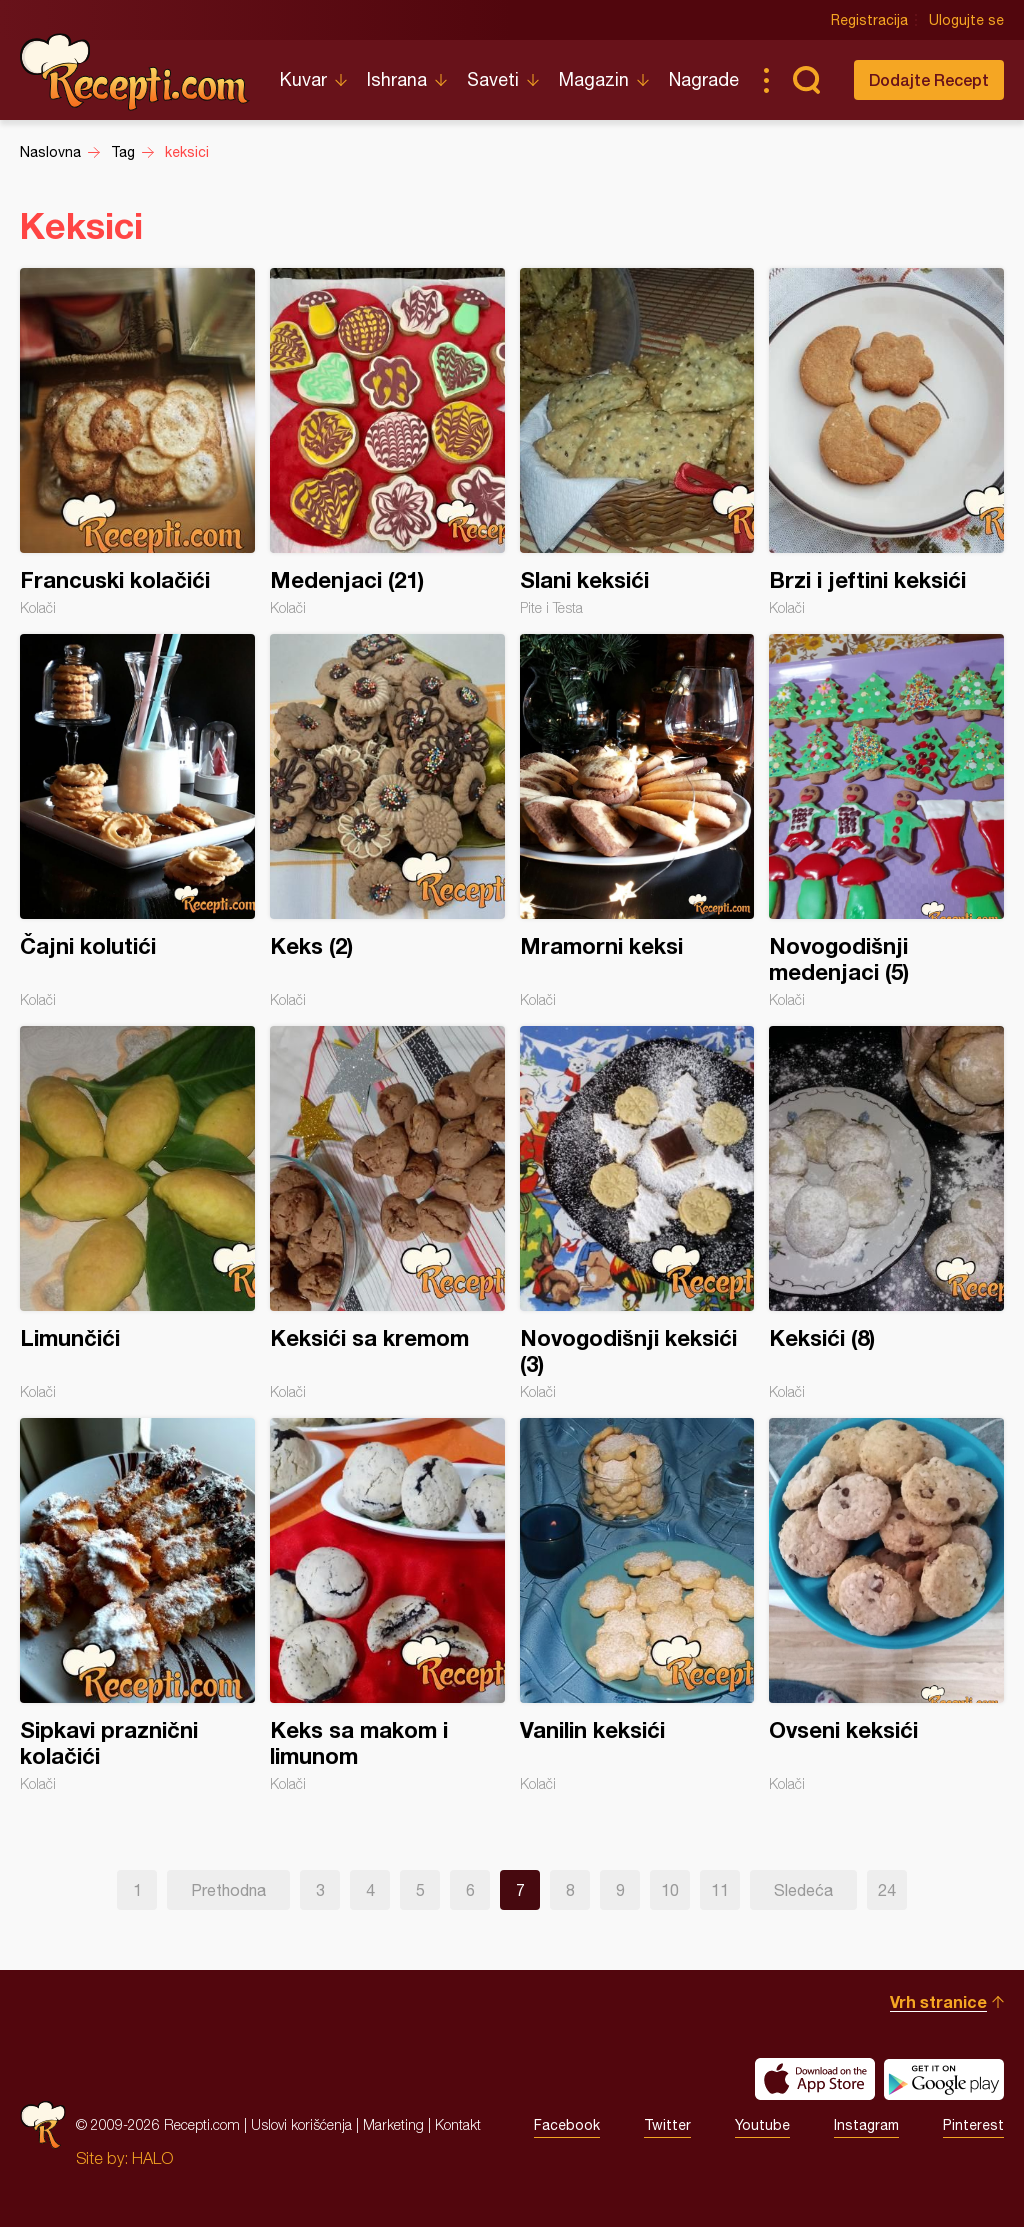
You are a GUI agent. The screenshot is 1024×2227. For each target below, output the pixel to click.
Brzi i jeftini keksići (886, 442)
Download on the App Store (815, 2079)
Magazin (594, 79)
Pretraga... (806, 80)
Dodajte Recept (929, 79)
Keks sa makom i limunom (387, 1605)
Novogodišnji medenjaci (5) (886, 821)
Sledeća (803, 1890)
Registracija (869, 20)
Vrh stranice (938, 2001)
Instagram (866, 2125)
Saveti (493, 79)
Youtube (762, 2125)
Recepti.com (135, 72)
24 (887, 1890)
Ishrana (397, 79)
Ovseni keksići (886, 1605)
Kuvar (303, 79)
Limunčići (137, 1213)
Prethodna (228, 1890)
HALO (152, 2158)
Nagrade (704, 79)
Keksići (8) (886, 1213)
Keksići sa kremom (387, 1213)
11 (720, 1890)
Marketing (393, 2124)
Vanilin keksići (637, 1605)
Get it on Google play (944, 2079)
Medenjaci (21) (387, 442)
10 (670, 1890)
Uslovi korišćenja (301, 2124)
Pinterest (973, 2125)
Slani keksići (637, 442)
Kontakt (458, 2124)
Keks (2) (387, 821)
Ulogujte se (966, 20)
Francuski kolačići (137, 442)
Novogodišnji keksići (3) (637, 1213)
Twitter (667, 2125)
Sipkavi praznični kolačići (137, 1605)
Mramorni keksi (637, 821)
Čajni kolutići (137, 821)
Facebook (567, 2125)
